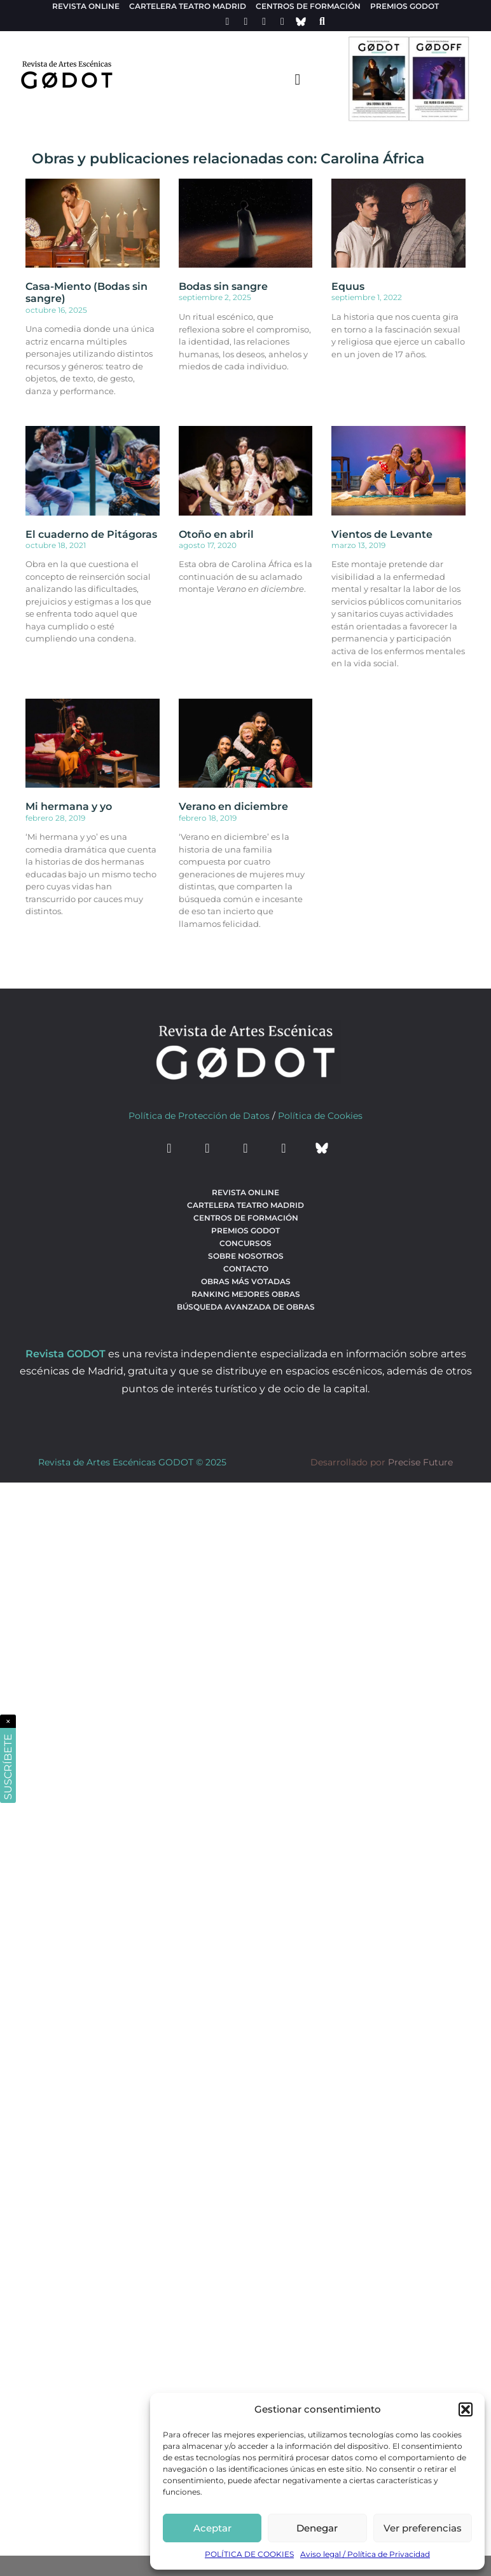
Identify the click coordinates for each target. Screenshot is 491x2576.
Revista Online (86, 6)
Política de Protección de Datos (199, 1115)
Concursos (245, 1243)
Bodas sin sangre (223, 286)
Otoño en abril (216, 534)
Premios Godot (404, 6)
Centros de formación (308, 6)
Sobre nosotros (246, 1256)
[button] (465, 2409)
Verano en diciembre (233, 806)
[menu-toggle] (297, 79)
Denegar (317, 2528)
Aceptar (212, 2528)
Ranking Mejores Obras (245, 1294)
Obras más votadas (246, 1281)
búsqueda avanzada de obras (246, 1307)
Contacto (245, 1268)
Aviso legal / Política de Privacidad (365, 2554)
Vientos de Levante (381, 534)
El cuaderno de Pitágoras (91, 534)
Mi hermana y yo (68, 806)
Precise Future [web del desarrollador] (420, 1462)
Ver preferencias (423, 2528)
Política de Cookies (320, 1115)
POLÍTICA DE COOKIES (249, 2554)
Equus (347, 286)
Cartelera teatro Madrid (187, 6)
